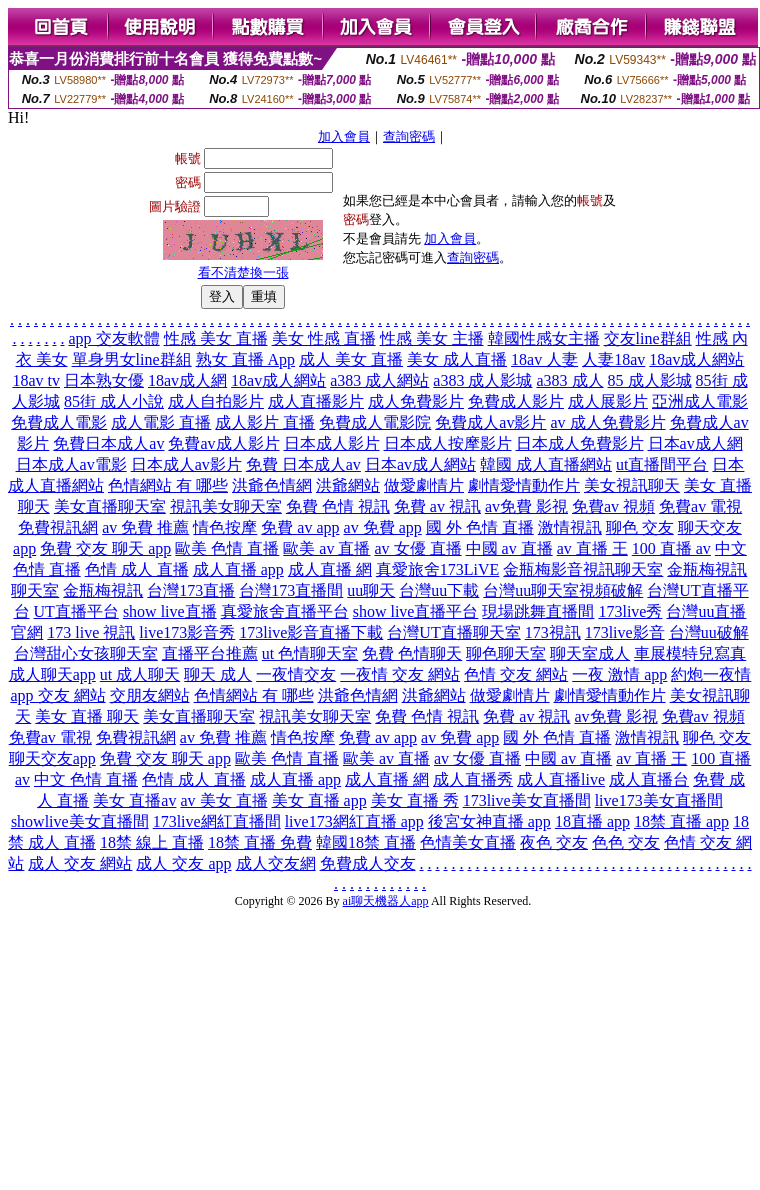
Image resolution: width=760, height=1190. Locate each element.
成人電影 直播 (161, 422)
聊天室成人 (590, 653)
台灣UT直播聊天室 (453, 632)
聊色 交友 (640, 527)
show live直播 (170, 611)
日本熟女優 (104, 380)
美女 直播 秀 (415, 800)
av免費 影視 (526, 506)
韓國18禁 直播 (366, 842)
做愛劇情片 (424, 485)
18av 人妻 (544, 359)
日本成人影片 (332, 443)
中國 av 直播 (509, 548)
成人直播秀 (473, 779)
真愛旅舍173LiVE (438, 569)
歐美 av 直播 (326, 548)
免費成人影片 (516, 401)
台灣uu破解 (709, 632)
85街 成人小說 (114, 401)
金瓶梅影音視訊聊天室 (583, 569)
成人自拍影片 (216, 401)
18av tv (36, 380)
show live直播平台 (416, 611)
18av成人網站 (696, 359)
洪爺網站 (348, 485)
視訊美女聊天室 (226, 506)
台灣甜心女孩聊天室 (86, 653)
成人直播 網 (330, 569)
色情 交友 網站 (516, 674)
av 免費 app (383, 527)
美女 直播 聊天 (87, 716)
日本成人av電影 (71, 464)
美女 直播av (134, 800)
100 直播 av (671, 548)
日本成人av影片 (186, 464)
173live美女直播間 (527, 800)
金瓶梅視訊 (103, 590)
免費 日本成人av (303, 464)
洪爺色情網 (272, 485)
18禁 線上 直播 (152, 842)
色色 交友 (626, 842)
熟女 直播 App (246, 359)
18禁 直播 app (681, 821)
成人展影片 (608, 401)
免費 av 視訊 (437, 506)
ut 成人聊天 (140, 674)
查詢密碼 (409, 136)
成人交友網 (276, 863)
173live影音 (625, 632)
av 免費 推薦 (145, 527)
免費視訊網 (58, 527)
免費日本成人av (108, 443)
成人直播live (561, 779)
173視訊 (553, 632)
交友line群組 (648, 338)
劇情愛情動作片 (524, 485)
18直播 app (592, 821)
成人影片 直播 (265, 422)
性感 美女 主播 (432, 338)
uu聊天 (371, 590)
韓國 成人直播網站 (546, 464)
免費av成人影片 (223, 443)
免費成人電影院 (375, 422)
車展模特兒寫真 (690, 653)
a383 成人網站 (379, 380)
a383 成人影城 (482, 380)
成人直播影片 (316, 401)
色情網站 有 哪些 (168, 485)
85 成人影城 (650, 380)
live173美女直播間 (659, 800)
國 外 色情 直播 (480, 527)
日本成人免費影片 (580, 443)
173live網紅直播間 (217, 821)
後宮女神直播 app (489, 821)
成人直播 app (238, 569)
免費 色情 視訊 (338, 506)
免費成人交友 (368, 863)
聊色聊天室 (506, 653)
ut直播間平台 (662, 464)
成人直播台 (649, 779)
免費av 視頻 (613, 506)
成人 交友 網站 (80, 863)
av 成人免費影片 (607, 422)
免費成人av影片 (490, 422)
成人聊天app (52, 674)
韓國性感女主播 (544, 338)
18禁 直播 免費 (260, 842)
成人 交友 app (183, 863)
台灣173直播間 (291, 590)
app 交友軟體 (113, 338)
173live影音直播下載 (311, 632)
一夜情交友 (296, 674)
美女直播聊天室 (110, 506)
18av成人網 (187, 380)
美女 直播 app (319, 800)
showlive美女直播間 (80, 821)
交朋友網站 (150, 695)
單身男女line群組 (132, 359)
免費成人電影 (59, 422)
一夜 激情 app (619, 674)
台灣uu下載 (439, 590)
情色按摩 (225, 527)
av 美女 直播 (223, 800)
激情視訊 (570, 527)
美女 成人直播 (457, 359)
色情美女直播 (468, 842)
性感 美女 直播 (216, 338)
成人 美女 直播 (351, 359)
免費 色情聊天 (412, 653)
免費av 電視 (700, 506)
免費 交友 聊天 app (105, 548)
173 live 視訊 (91, 632)
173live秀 (630, 611)
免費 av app (300, 527)
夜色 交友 (554, 842)
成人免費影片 (416, 401)
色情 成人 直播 (137, 569)
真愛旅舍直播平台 (285, 611)
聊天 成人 (218, 674)
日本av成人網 (695, 443)
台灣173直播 (191, 590)
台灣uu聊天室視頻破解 (563, 590)
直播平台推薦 (210, 653)
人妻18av (613, 359)
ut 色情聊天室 (310, 653)
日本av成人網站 (420, 464)
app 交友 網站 (57, 695)
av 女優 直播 (417, 548)
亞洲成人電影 (700, 401)
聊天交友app (52, 758)
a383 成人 (569, 380)
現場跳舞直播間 (538, 611)
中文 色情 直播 (86, 779)
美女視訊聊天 (632, 485)
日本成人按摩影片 (448, 443)
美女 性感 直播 (324, 338)
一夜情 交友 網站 (400, 674)
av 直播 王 (592, 548)
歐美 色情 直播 (227, 548)
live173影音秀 (187, 632)
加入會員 (344, 136)
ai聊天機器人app (386, 901)
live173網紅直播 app (354, 821)
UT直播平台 (76, 611)
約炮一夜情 (711, 674)
